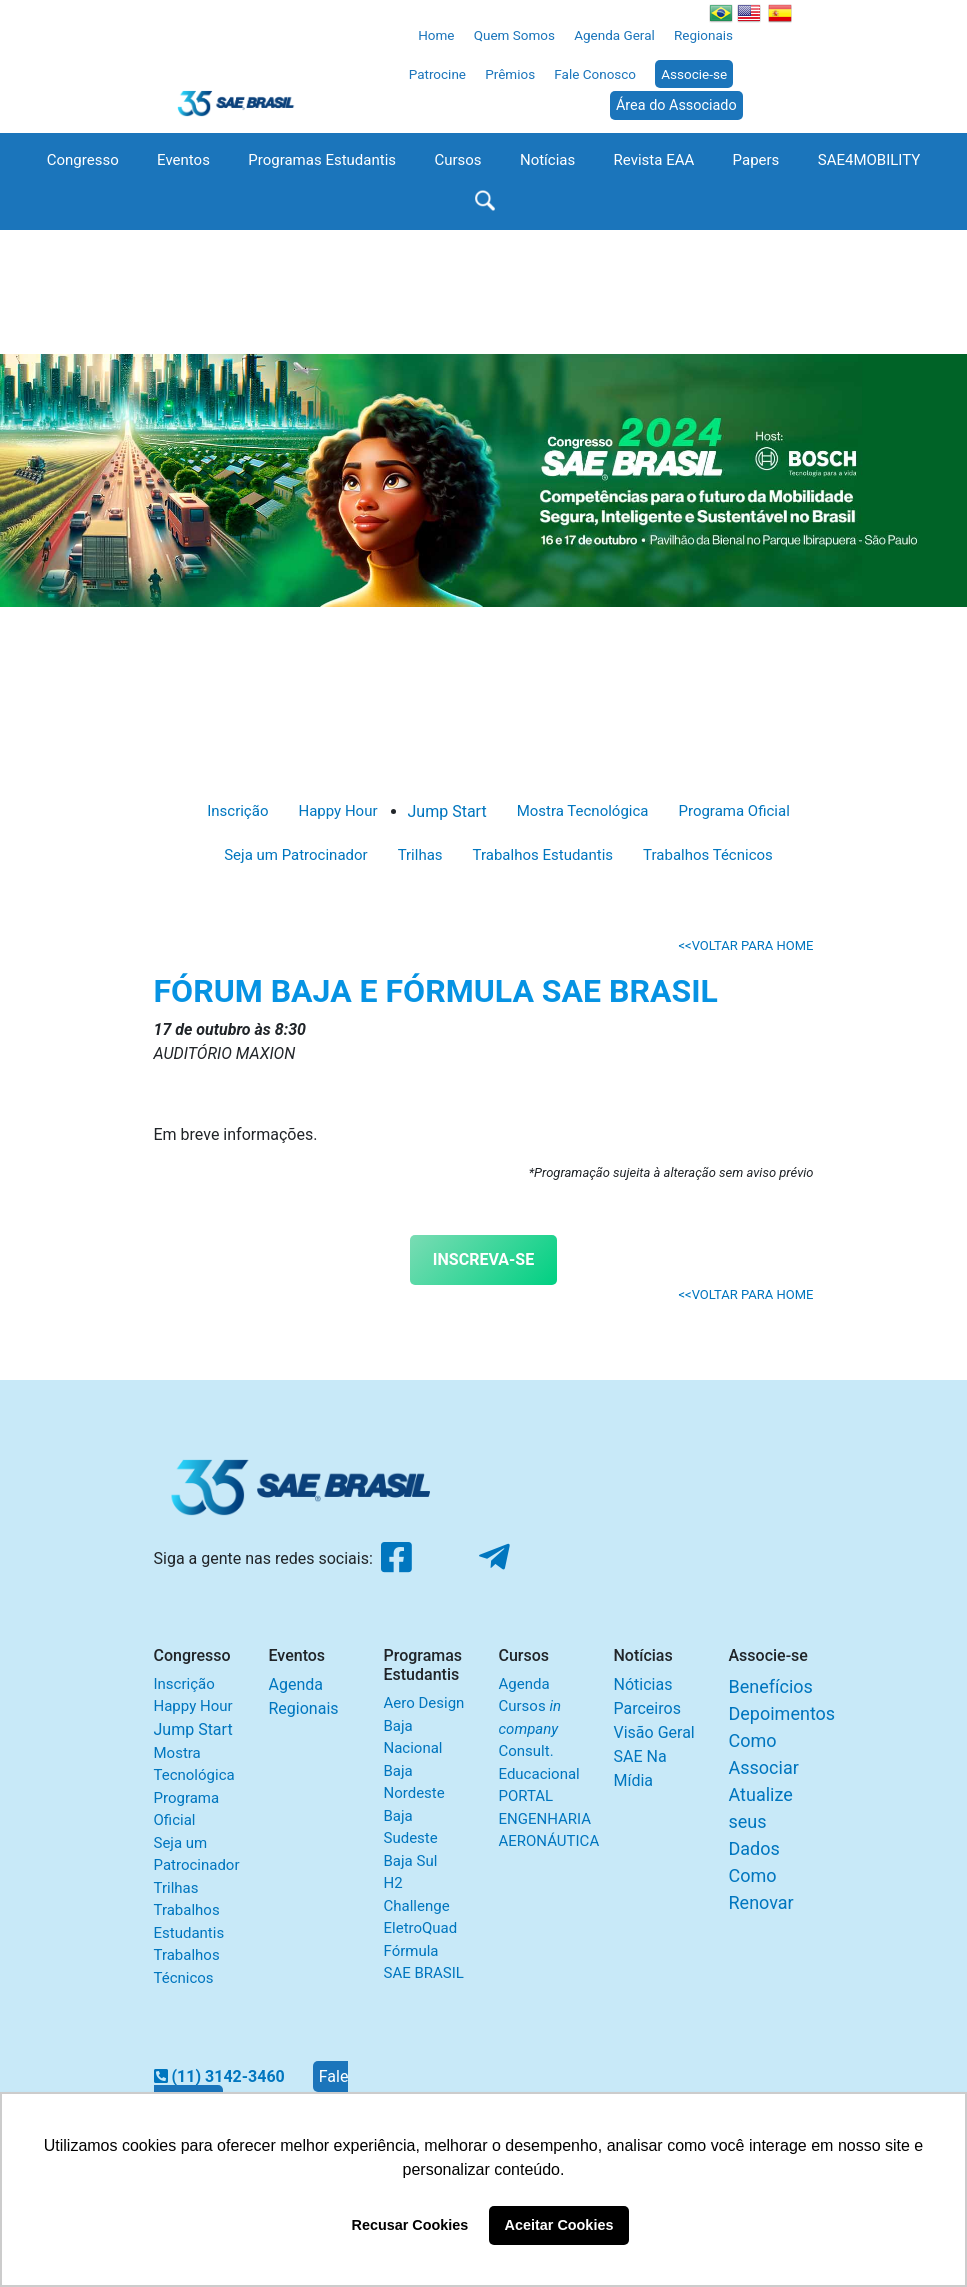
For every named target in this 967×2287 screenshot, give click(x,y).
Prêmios (510, 74)
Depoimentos (782, 1713)
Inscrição (237, 811)
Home (436, 35)
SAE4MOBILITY (869, 160)
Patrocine (437, 74)
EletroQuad (421, 1928)
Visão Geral (654, 1732)
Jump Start (447, 811)
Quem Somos (514, 35)
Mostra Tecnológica (583, 811)
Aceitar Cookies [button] (559, 2225)
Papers (756, 160)
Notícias (547, 160)
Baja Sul (411, 1861)
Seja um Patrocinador (295, 855)
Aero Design (424, 1703)
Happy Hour (337, 811)
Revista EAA (654, 160)
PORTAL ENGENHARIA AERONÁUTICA (549, 1818)
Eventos (183, 160)
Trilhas (420, 855)
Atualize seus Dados (761, 1821)
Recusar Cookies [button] (410, 2225)
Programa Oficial (733, 811)
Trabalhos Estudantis (543, 855)
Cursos (457, 160)
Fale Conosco (595, 74)
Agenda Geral (614, 35)
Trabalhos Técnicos (708, 855)
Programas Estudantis (322, 160)
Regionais (703, 35)
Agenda (296, 1684)
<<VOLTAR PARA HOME (745, 945)
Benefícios (771, 1686)
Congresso (83, 160)
